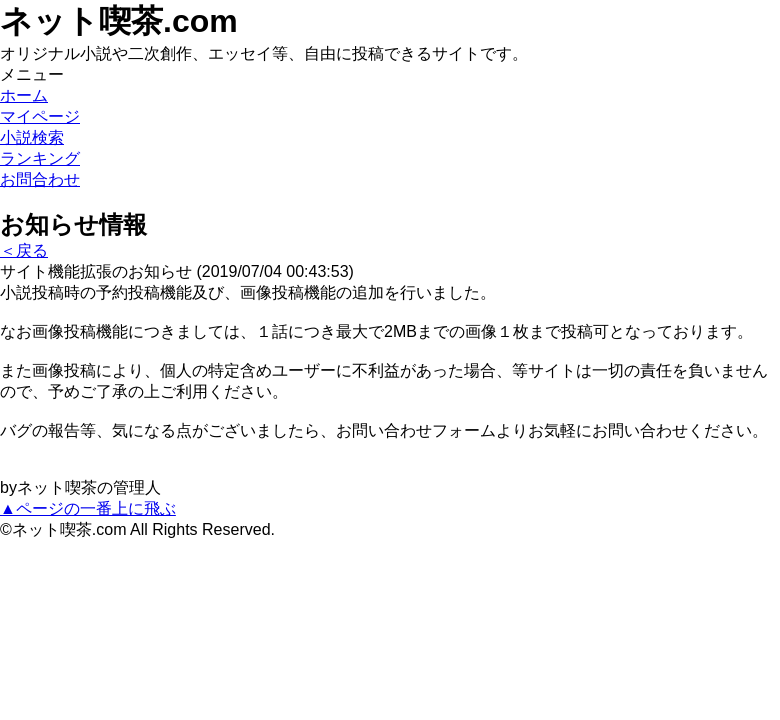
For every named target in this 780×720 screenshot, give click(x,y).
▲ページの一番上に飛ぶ (88, 508)
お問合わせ (40, 179)
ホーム (24, 95)
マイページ (40, 116)
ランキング (40, 158)
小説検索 (32, 137)
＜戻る (24, 250)
